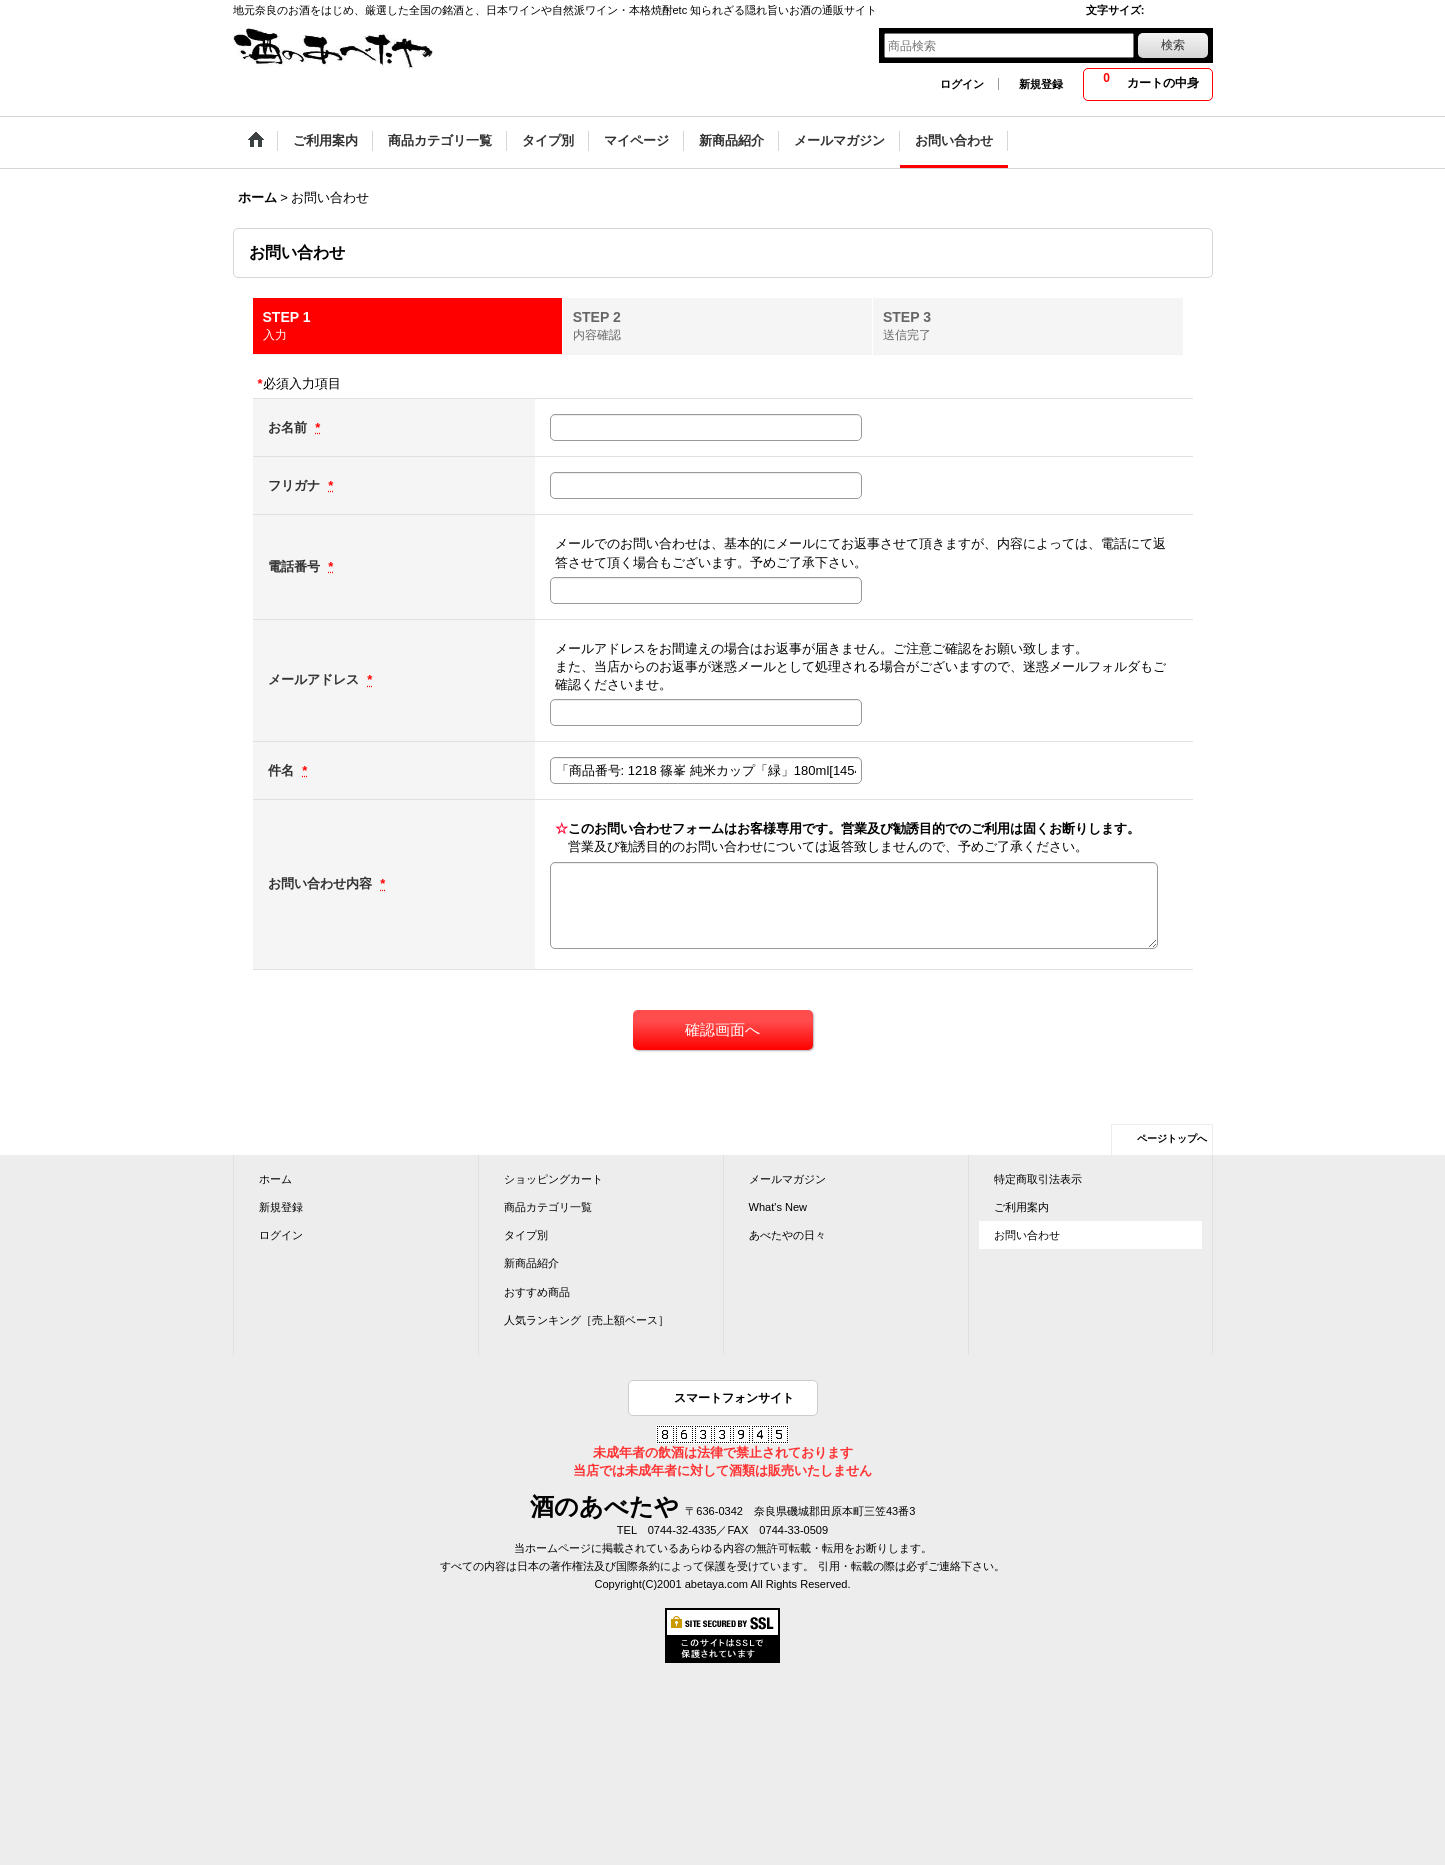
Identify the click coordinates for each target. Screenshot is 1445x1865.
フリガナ (296, 485)
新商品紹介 (531, 1263)
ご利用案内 (1021, 1207)
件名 (283, 770)
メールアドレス (315, 679)
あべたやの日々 (787, 1235)
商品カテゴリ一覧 (548, 1207)
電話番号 (296, 566)
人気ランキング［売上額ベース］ (586, 1320)
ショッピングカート (553, 1179)
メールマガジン (787, 1179)
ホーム (275, 1179)
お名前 (289, 427)
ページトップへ (1172, 1138)
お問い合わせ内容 (322, 883)
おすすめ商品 (537, 1292)
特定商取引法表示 (1038, 1179)
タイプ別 (526, 1235)
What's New (778, 1207)
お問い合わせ (1027, 1235)
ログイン (962, 84)
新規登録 (1041, 84)
